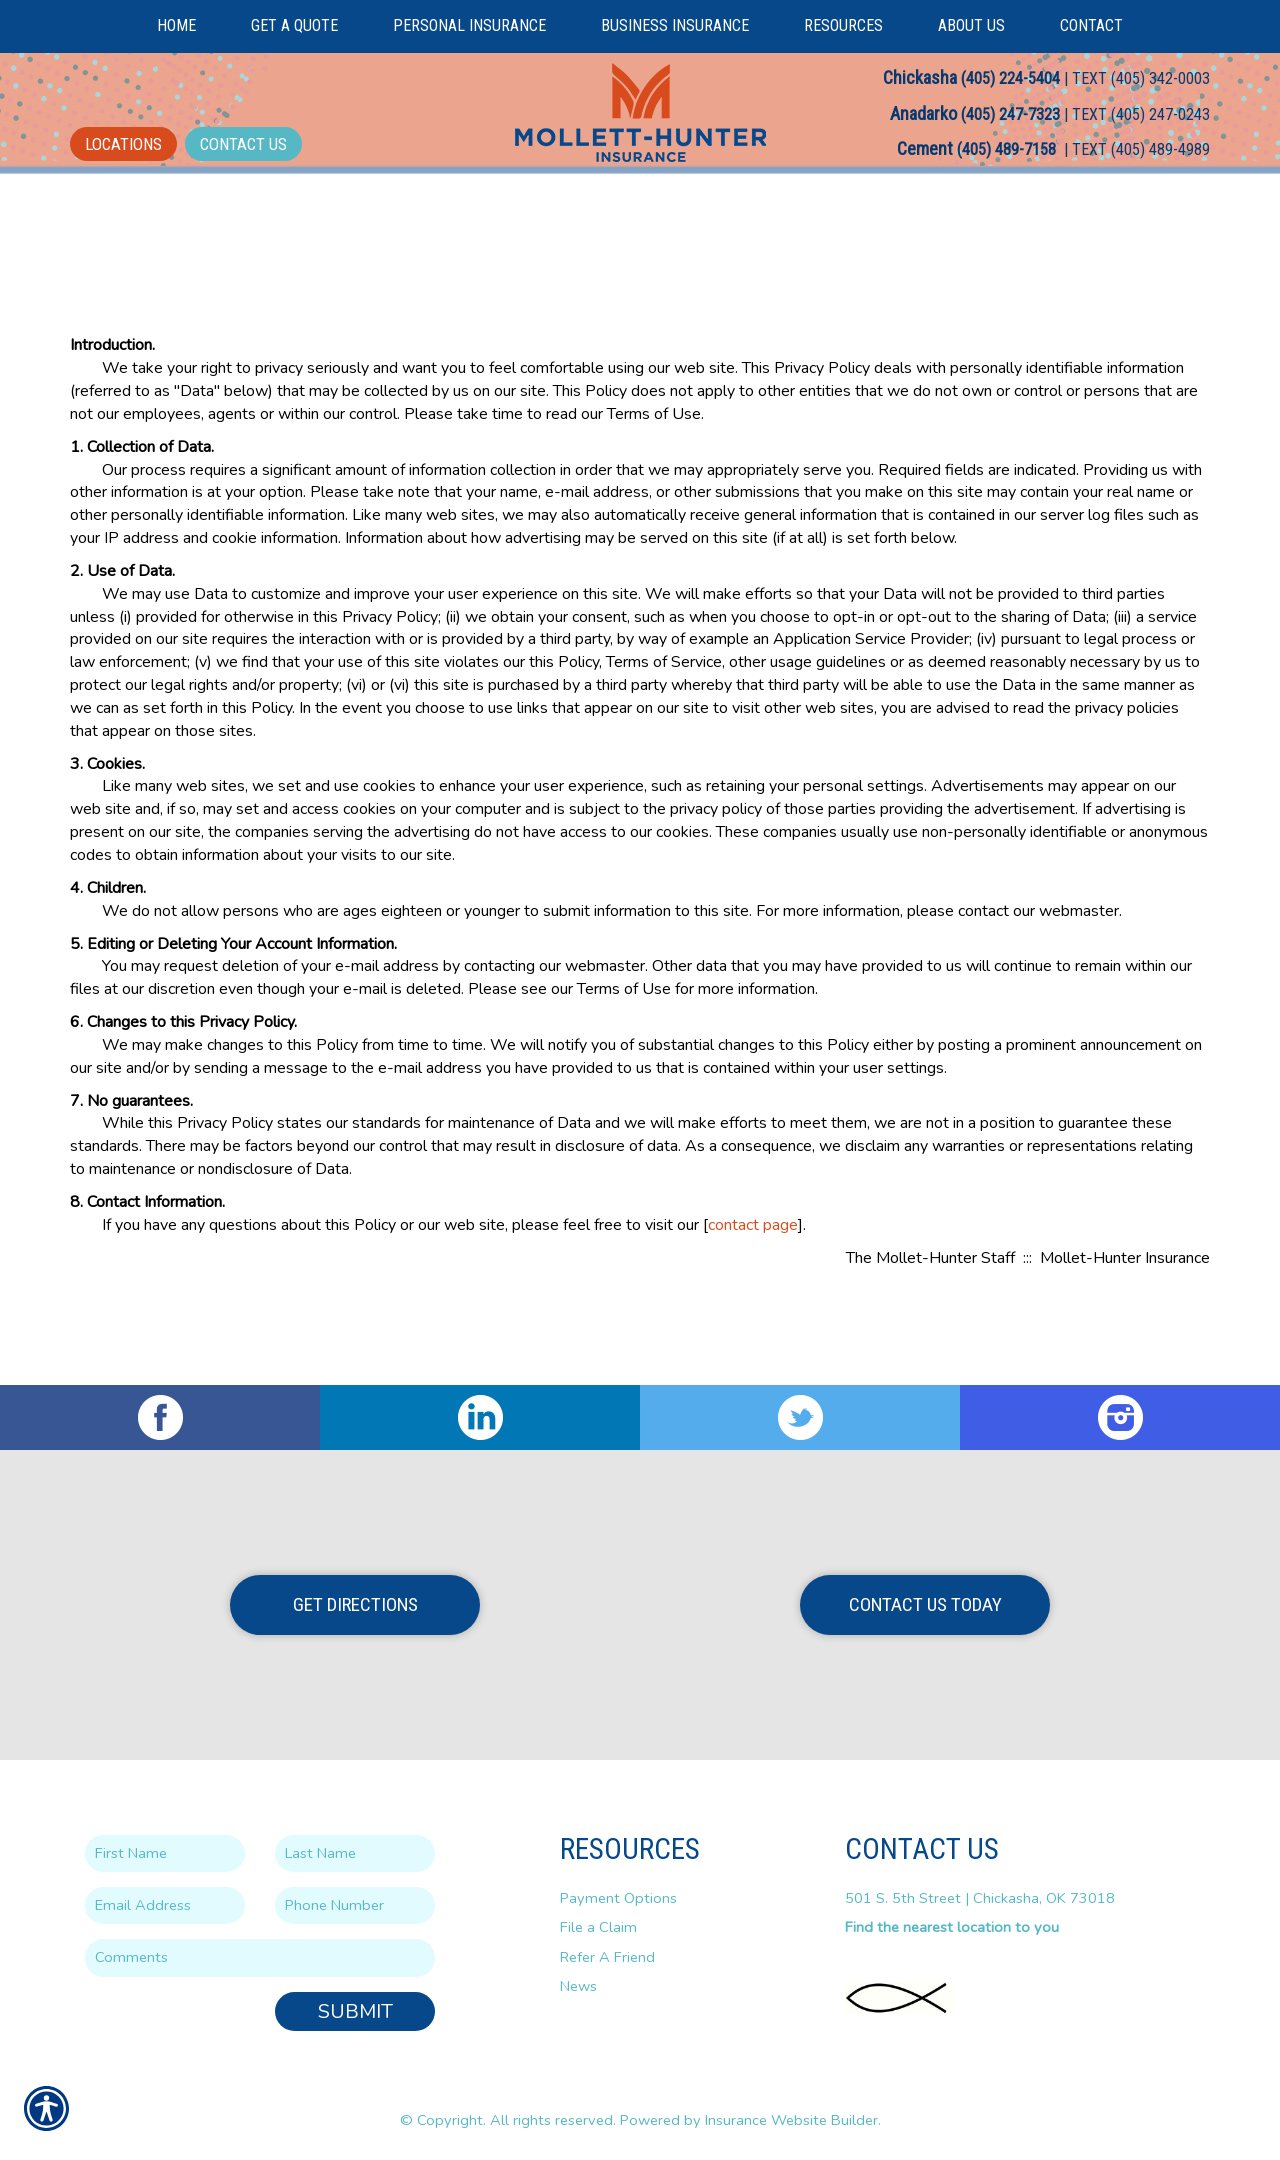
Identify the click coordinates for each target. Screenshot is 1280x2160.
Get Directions (355, 1604)
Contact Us (243, 144)
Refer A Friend (607, 1956)
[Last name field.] (355, 1852)
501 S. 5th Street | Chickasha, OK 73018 (980, 1897)
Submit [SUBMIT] (355, 2010)
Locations (123, 144)
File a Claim (598, 1927)
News (578, 1985)
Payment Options (618, 1897)
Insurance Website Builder (791, 2119)
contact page (753, 1315)
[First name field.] (165, 1852)
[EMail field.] (165, 1904)
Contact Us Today (925, 1604)
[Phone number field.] (355, 1904)
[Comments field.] (260, 1957)
